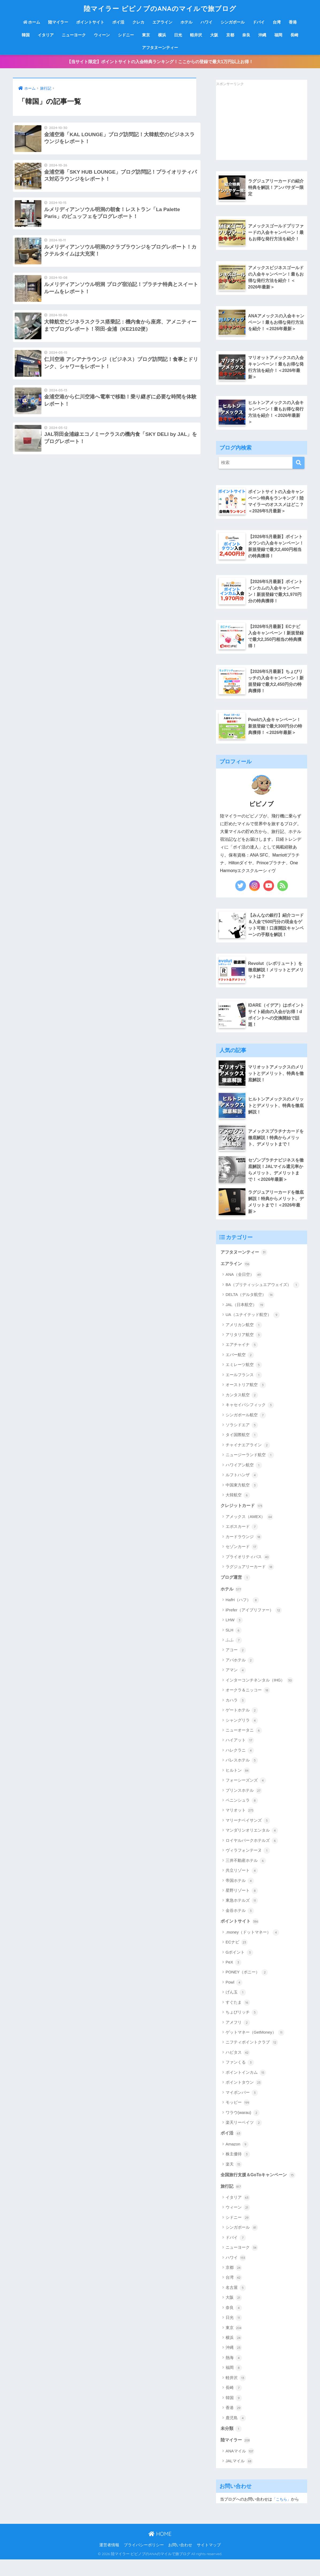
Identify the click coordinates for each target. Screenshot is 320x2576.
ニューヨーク (74, 35)
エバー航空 (240, 1368)
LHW (234, 1635)
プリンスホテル (244, 1805)
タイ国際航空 (242, 1448)
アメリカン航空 (244, 1338)
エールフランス (244, 1388)
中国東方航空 (242, 1499)
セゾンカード (242, 1561)
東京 (146, 35)
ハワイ (207, 22)
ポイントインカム (246, 2087)
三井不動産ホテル (246, 1875)
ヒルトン (238, 1785)
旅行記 (232, 2202)
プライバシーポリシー (144, 2562)
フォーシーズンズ (246, 1795)
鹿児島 (236, 2434)
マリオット (240, 1825)
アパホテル (240, 1675)
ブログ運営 (236, 1591)
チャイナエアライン (248, 1458)
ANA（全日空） (244, 1288)
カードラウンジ (244, 1551)
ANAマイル (240, 2468)
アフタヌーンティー (160, 47)
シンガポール (233, 22)
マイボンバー (242, 2107)
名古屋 (236, 2304)
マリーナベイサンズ (248, 1835)
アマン (236, 1685)
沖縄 (262, 35)
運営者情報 (109, 2562)
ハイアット (240, 1755)
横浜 (162, 35)
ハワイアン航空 (244, 1478)
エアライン (162, 22)
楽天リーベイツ (244, 2137)
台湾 (277, 22)
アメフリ (238, 2037)
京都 (230, 35)
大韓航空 (238, 1509)
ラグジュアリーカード (250, 1581)
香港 (293, 22)
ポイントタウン (244, 2097)
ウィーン (102, 35)
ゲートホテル (242, 1725)
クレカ (138, 22)
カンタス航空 (242, 1408)
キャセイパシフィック (250, 1419)
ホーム (31, 22)
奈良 (246, 35)
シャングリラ (242, 1735)
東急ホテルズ (242, 1915)
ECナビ (237, 1957)
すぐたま (238, 2017)
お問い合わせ (180, 2562)
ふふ (234, 1655)
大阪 (214, 35)
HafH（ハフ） (242, 1615)
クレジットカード (243, 1519)
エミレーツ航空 (244, 1378)
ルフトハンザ (242, 1489)
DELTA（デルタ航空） (250, 1308)
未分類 (232, 2444)
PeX (234, 1977)
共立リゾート (242, 1885)
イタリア (46, 35)
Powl (234, 1997)
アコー (236, 1665)
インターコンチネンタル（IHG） (259, 1695)
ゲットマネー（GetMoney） (255, 2047)
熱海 (234, 2374)
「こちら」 (282, 2515)
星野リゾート (242, 1905)
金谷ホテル (240, 1925)
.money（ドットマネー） (252, 1947)
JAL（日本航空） (245, 1318)
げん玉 (236, 2007)
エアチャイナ (242, 1358)
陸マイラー (58, 22)
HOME (159, 2550)
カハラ (236, 1715)
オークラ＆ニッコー (248, 1705)
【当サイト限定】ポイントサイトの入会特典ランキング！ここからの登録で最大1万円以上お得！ (160, 61)
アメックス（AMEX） (249, 1531)
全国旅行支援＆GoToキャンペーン (260, 2190)
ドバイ (259, 22)
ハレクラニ (240, 1765)
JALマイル (239, 2478)
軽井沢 (196, 35)
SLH (234, 1645)
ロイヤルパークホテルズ (252, 1855)
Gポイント (239, 1967)
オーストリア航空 (246, 1398)
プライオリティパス (248, 1570)
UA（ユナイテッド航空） (253, 1328)
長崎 (294, 35)
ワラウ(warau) (243, 2127)
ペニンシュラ (242, 1815)
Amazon (237, 2159)
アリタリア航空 (244, 1348)
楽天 (234, 2180)
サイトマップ (209, 2562)
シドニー (126, 35)
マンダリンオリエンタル (252, 1845)
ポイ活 (118, 22)
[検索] (298, 465)
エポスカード (242, 1541)
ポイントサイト (90, 22)
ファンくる (240, 2077)
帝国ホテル (240, 1895)
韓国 (26, 35)
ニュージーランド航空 (250, 1469)
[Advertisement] (256, 124)
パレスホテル (242, 1775)
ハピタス (238, 2067)
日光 (178, 35)
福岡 (278, 35)
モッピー (238, 2117)
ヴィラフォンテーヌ (248, 1865)
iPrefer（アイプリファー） (254, 1625)
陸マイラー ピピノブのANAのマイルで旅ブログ (160, 8)
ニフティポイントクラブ (252, 2057)
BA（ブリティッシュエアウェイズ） (262, 1298)
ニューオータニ (244, 1745)
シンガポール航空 (246, 1428)
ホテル (186, 22)
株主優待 (238, 2169)
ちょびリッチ (242, 2027)
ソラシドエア (242, 1439)
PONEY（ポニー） (247, 1987)
